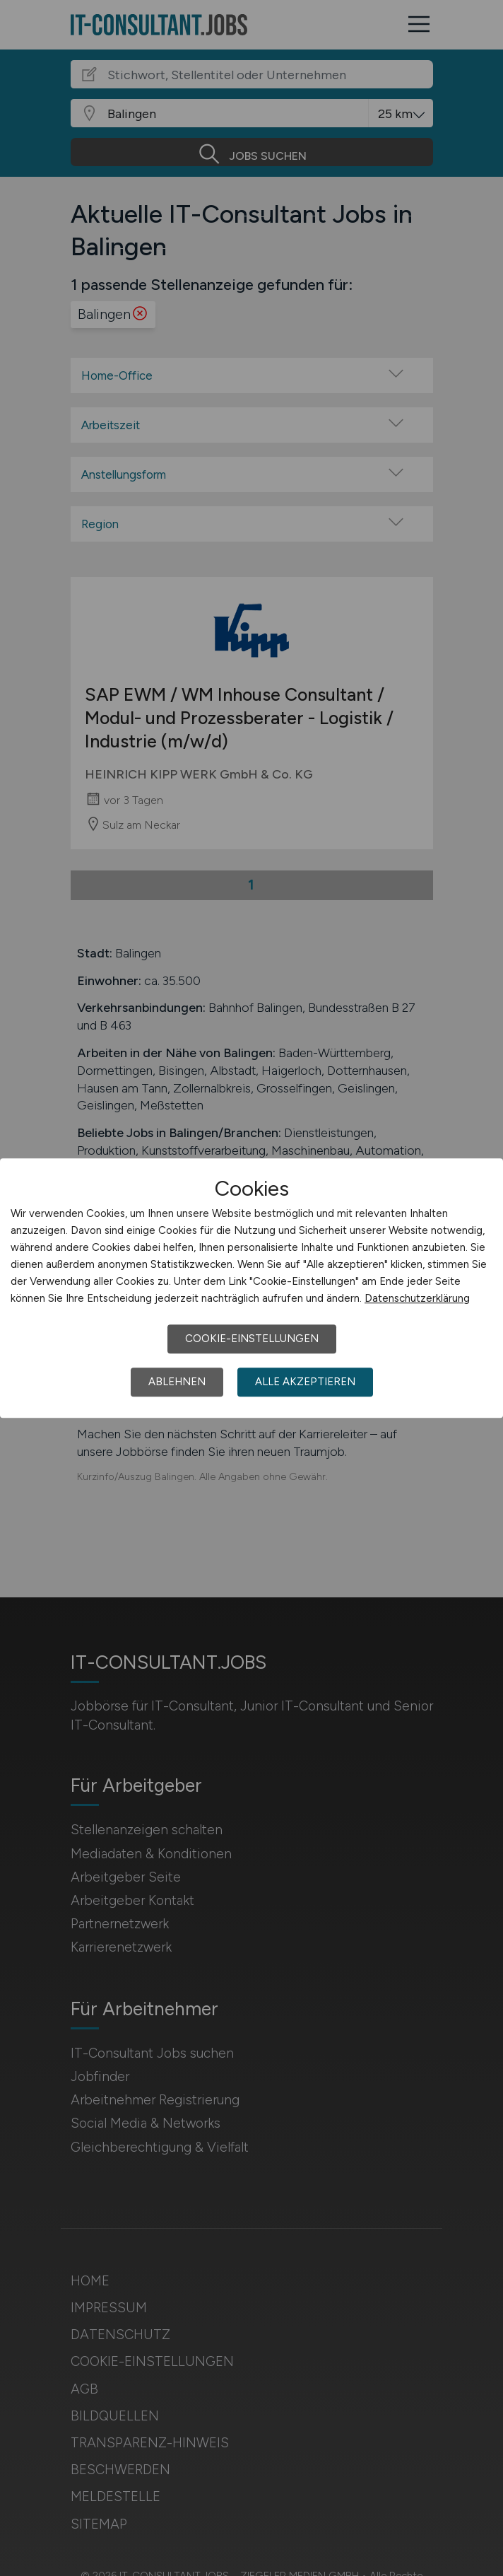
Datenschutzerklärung (417, 1298)
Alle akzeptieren (305, 1381)
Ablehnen (177, 1381)
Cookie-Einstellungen (252, 1338)
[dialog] (251, 1288)
